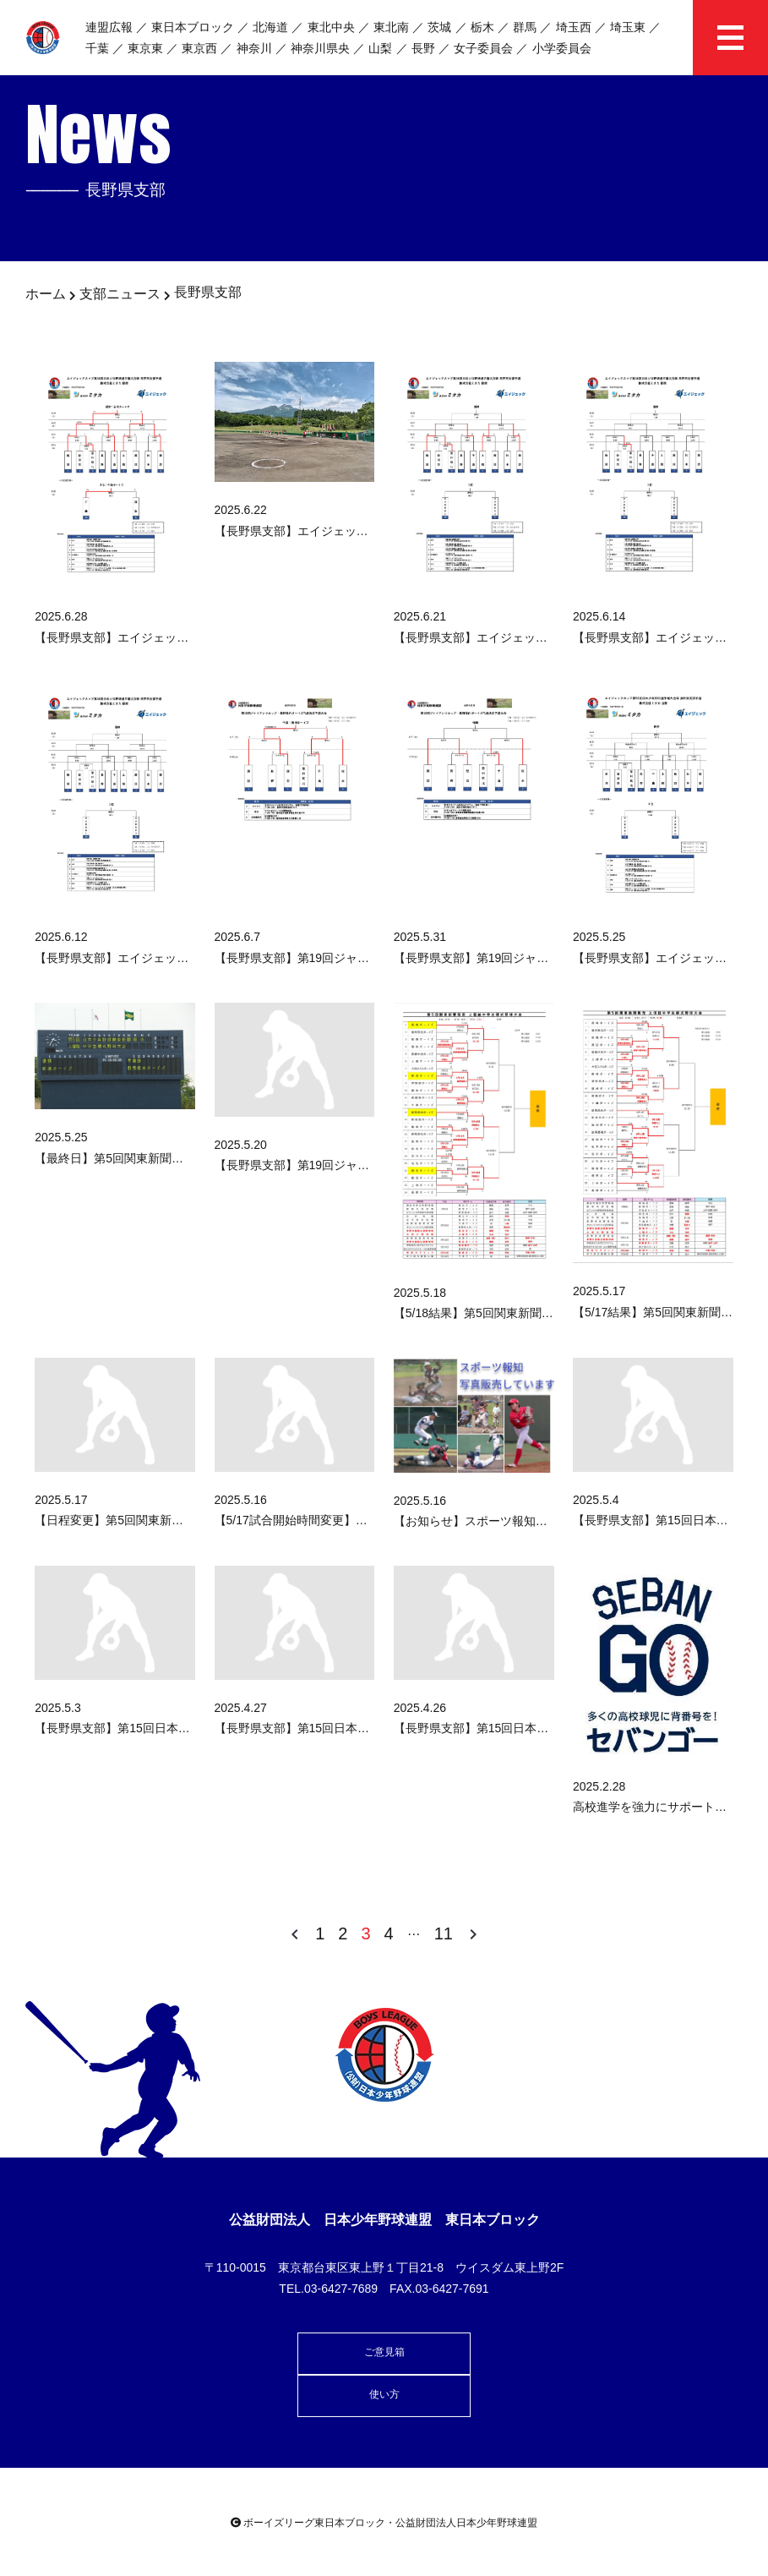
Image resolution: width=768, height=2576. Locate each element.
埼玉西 (573, 27)
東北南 (391, 27)
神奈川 (254, 48)
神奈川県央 (320, 48)
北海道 (270, 27)
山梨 (380, 48)
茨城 (439, 27)
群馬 (525, 27)
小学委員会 (561, 48)
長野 (423, 48)
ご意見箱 (384, 2352)
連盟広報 (109, 27)
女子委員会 (483, 48)
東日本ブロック (192, 27)
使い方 (384, 2394)
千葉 (97, 48)
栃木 (482, 27)
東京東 (145, 48)
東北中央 (331, 27)
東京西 (199, 48)
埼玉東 (627, 27)
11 (443, 1933)
